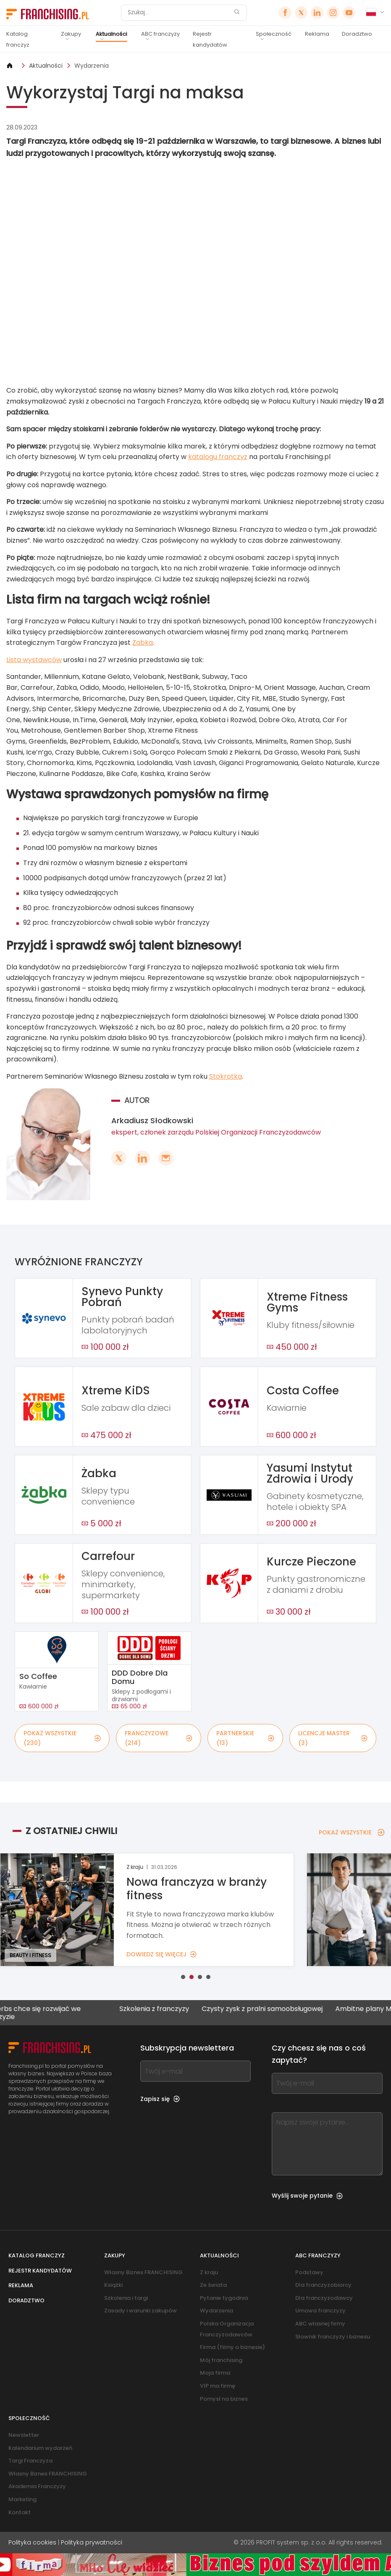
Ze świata (213, 2285)
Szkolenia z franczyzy (169, 2009)
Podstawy (309, 2272)
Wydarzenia (91, 65)
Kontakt (19, 2512)
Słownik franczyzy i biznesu (332, 2337)
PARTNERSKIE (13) (245, 1738)
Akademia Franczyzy (37, 2486)
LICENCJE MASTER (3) (332, 1738)
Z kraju (209, 2272)
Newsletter (23, 2435)
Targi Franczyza (30, 2461)
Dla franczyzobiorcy (323, 2285)
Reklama (317, 34)
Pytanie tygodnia (224, 2298)
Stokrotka (225, 1076)
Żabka (142, 642)
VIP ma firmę (217, 2386)
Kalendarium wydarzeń (40, 2448)
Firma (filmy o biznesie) (232, 2347)
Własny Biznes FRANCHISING (143, 2272)
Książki (113, 2285)
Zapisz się (160, 2099)
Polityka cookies (32, 2542)
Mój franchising (221, 2360)
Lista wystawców (34, 660)
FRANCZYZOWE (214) (158, 1738)
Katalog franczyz (17, 39)
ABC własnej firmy (320, 2324)
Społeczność (273, 34)
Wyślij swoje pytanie (307, 2195)
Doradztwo (357, 34)
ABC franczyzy (160, 34)
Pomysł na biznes (224, 2399)
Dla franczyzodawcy (324, 2298)
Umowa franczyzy (320, 2311)
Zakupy (71, 34)
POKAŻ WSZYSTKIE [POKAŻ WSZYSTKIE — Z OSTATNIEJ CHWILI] (352, 1832)
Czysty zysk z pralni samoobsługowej (276, 2009)
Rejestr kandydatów (210, 39)
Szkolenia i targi (126, 2298)
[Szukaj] (178, 12)
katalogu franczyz (217, 457)
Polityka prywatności (91, 2542)
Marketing (22, 2499)
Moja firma (215, 2373)
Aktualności (111, 34)
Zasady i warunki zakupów (140, 2311)
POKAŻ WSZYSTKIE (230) (62, 1738)
